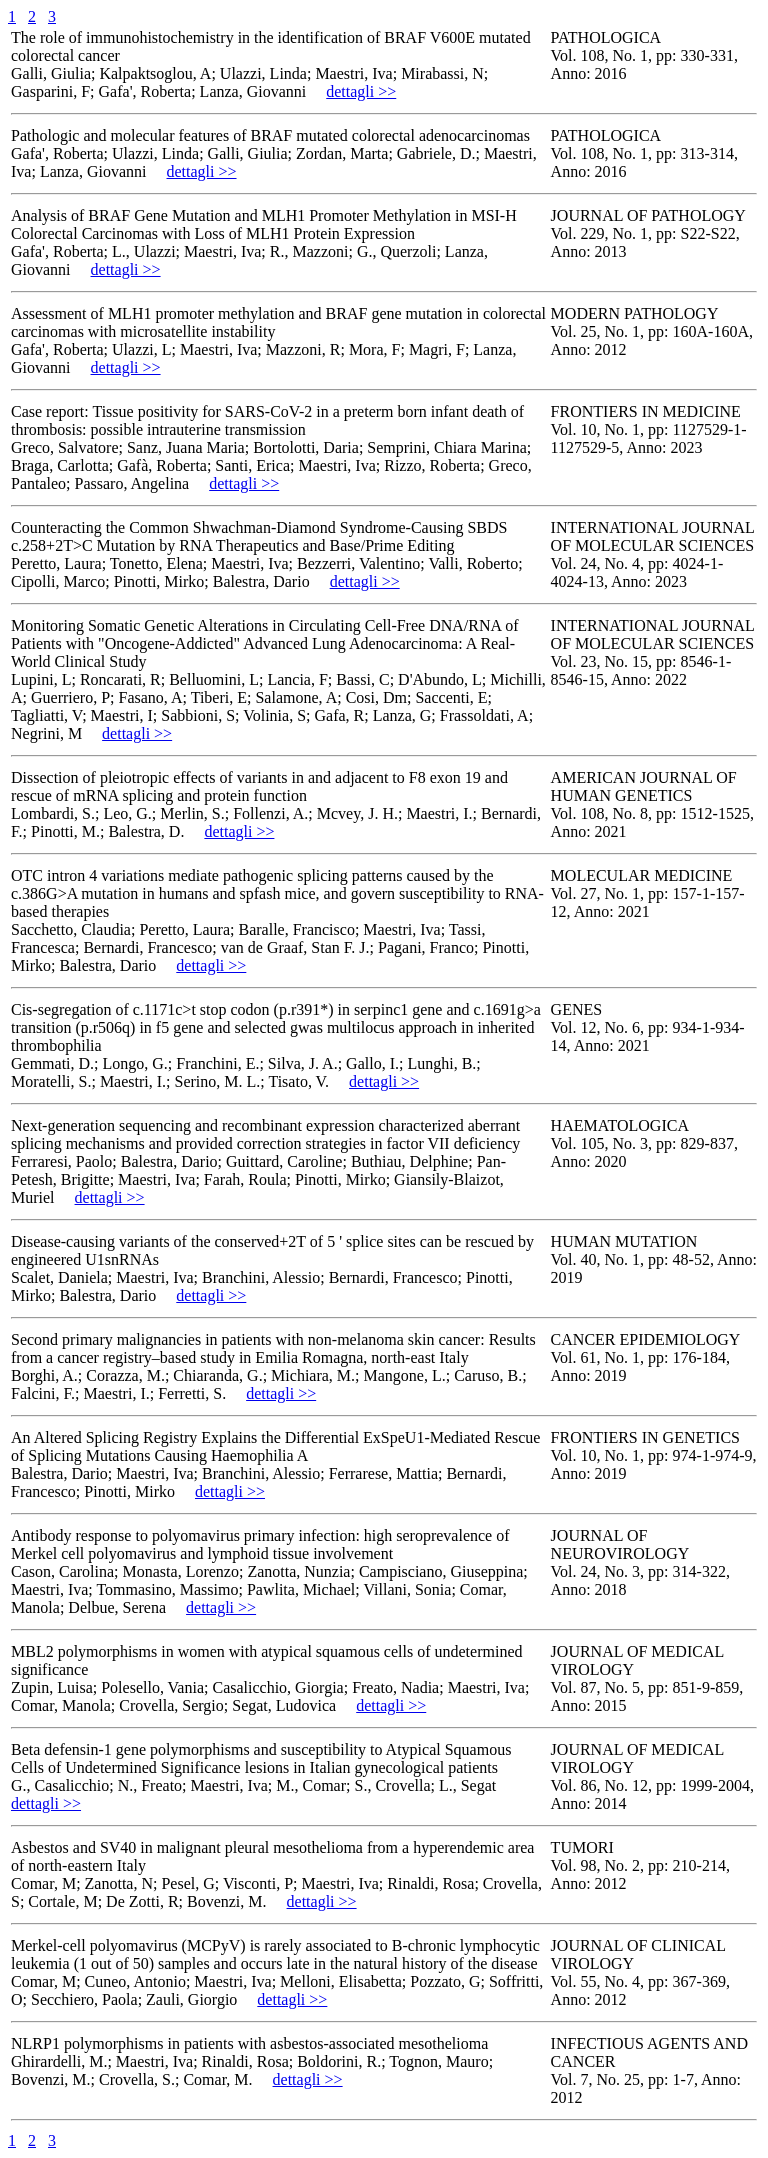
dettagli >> (361, 91)
